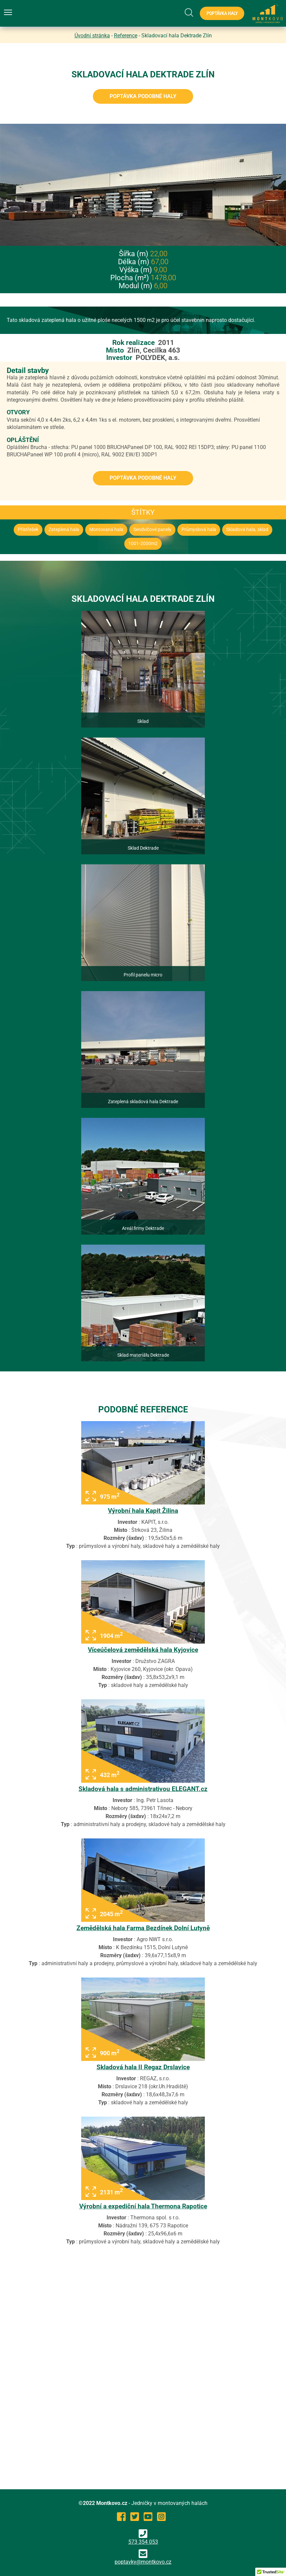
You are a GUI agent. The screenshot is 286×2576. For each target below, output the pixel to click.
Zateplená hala (63, 529)
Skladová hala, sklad (247, 529)
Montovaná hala (106, 529)
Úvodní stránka (92, 35)
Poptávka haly (222, 13)
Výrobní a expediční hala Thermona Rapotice (143, 2206)
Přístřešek (28, 529)
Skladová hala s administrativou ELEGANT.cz (143, 1789)
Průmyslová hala (198, 529)
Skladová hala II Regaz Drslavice (143, 2067)
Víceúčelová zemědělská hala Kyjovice (143, 1650)
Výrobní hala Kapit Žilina (143, 1511)
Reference (125, 35)
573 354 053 (143, 2537)
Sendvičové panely (152, 529)
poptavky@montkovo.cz (143, 2562)
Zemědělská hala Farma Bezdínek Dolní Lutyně (143, 1928)
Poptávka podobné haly (143, 96)
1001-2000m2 (143, 543)
